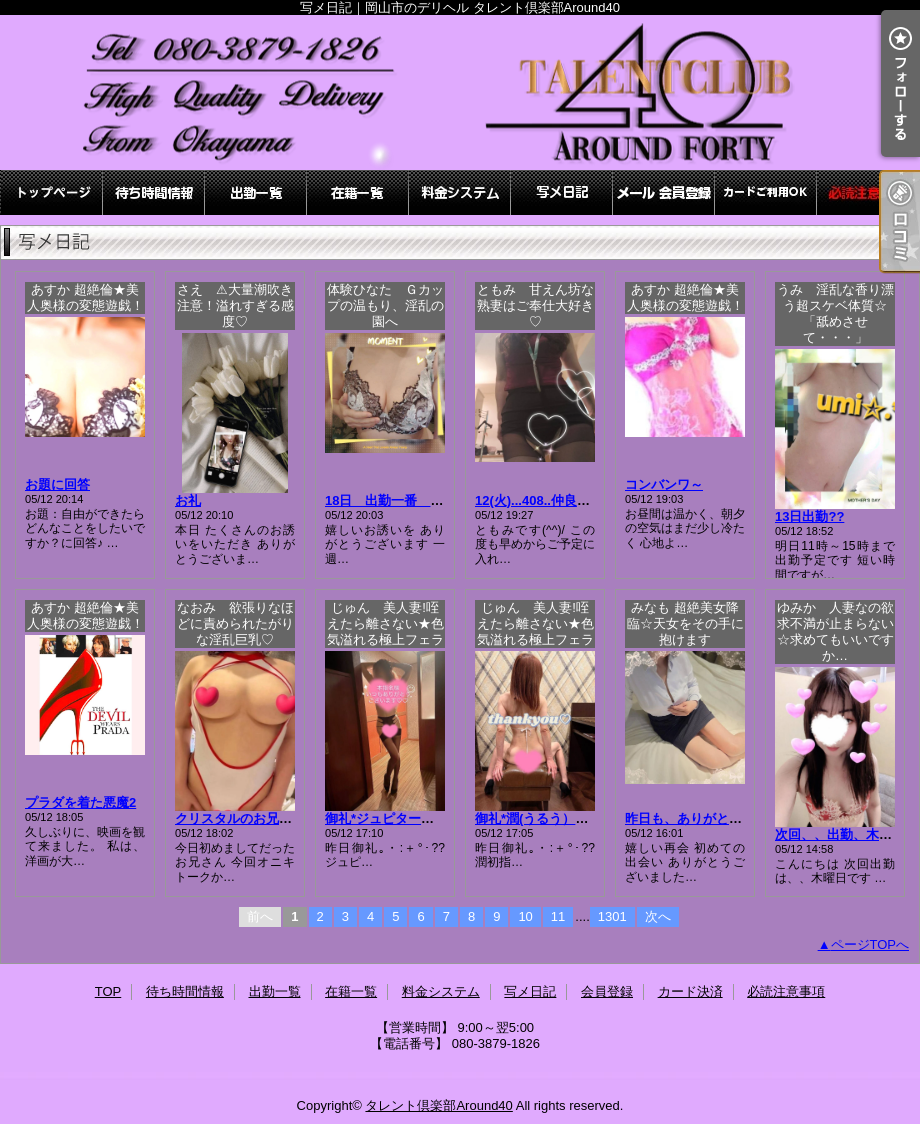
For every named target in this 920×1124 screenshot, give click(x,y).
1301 (612, 916)
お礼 (188, 500)
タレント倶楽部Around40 (438, 1105)
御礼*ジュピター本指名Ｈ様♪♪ (412, 818)
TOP (52, 192)
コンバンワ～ (664, 484)
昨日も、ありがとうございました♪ (726, 818)
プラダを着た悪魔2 (80, 802)
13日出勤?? (809, 516)
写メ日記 (562, 192)
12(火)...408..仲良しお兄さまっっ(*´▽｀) (593, 500)
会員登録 (664, 192)
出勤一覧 (256, 192)
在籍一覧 (358, 192)
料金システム (460, 192)
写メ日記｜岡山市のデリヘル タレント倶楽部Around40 (460, 92)
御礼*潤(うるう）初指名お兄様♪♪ (570, 818)
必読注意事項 (868, 192)
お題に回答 (57, 484)
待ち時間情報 (154, 192)
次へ (658, 916)
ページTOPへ (870, 944)
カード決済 (766, 192)
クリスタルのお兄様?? (241, 818)
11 (558, 916)
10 (525, 916)
